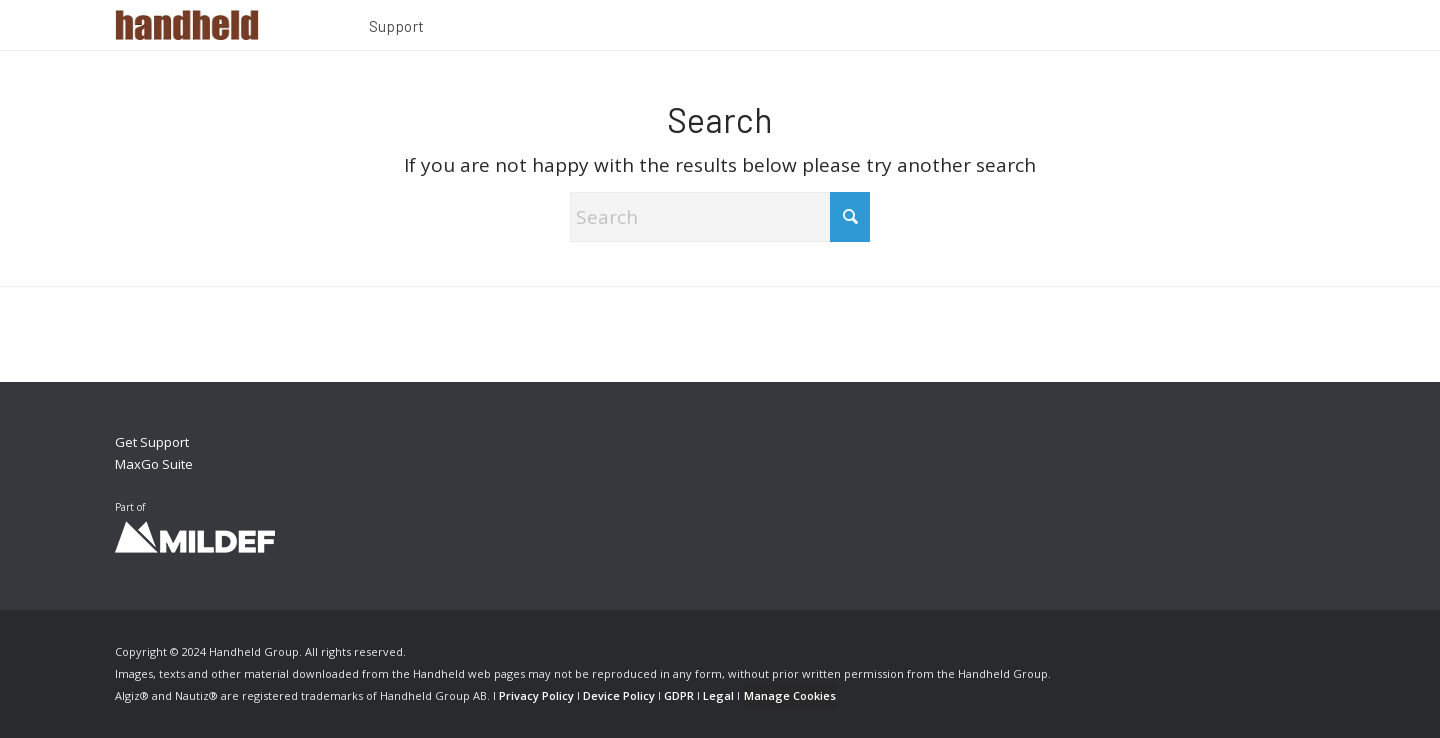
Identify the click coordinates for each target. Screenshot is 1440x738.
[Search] (720, 217)
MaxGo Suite (154, 464)
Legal (718, 695)
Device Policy (619, 695)
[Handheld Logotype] (187, 25)
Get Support (152, 442)
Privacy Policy (536, 695)
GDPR (679, 695)
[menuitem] (397, 29)
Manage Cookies (790, 695)
